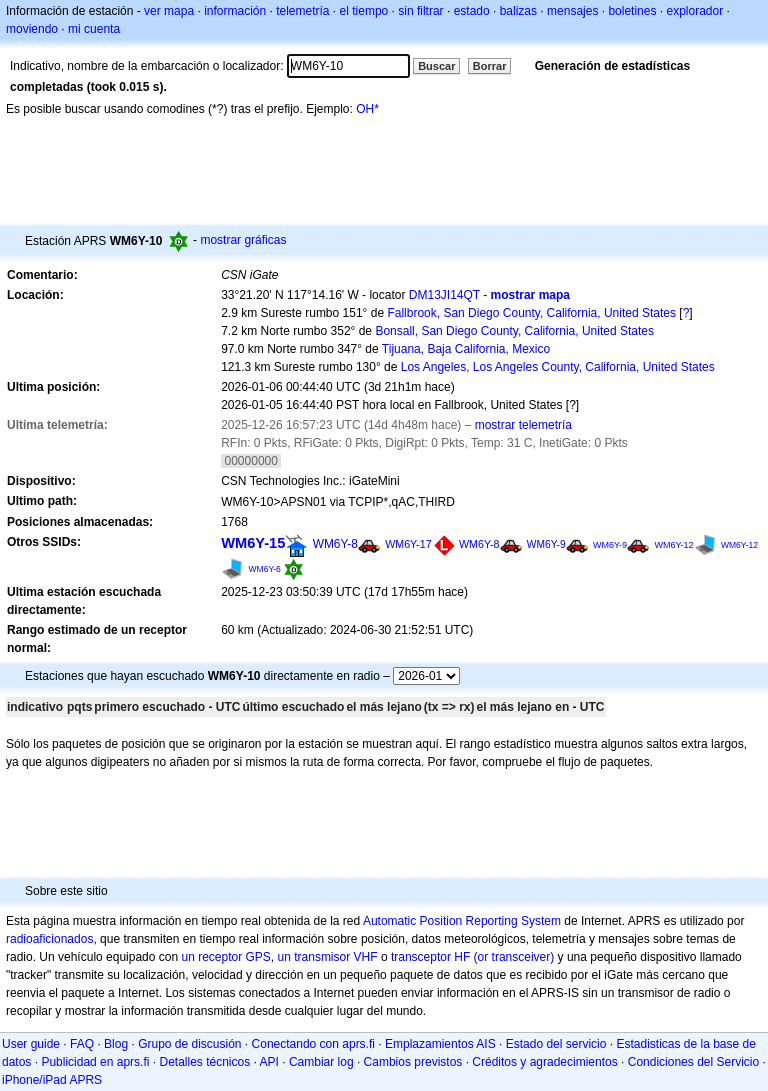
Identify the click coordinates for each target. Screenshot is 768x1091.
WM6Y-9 (546, 544)
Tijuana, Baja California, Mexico (466, 349)
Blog (116, 1044)
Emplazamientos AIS (440, 1044)
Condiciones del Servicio (693, 1062)
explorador (694, 11)
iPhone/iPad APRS (52, 1080)
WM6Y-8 (335, 544)
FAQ (82, 1044)
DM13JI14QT (444, 295)
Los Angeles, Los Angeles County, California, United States (558, 367)
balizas (518, 11)
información (235, 11)
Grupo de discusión (189, 1044)
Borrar (490, 66)
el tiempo (364, 11)
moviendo (32, 29)
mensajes (572, 11)
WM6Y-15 (253, 543)
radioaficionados (49, 939)
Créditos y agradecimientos (544, 1062)
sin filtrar (420, 11)
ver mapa (169, 11)
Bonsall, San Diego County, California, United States (514, 331)
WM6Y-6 (265, 569)
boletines (632, 11)
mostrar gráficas (243, 240)
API (269, 1062)
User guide (31, 1044)
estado (472, 11)
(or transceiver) (514, 957)
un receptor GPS (225, 957)
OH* (367, 109)
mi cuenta (94, 29)
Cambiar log (321, 1062)
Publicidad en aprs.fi (95, 1062)
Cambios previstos (413, 1062)
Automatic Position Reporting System (462, 921)
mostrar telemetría (523, 425)
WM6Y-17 (408, 544)
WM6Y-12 (673, 545)
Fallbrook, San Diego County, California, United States (531, 313)
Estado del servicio (556, 1044)
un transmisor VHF (328, 957)
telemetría (302, 11)
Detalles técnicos (204, 1062)
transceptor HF (430, 957)
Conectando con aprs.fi (313, 1044)
